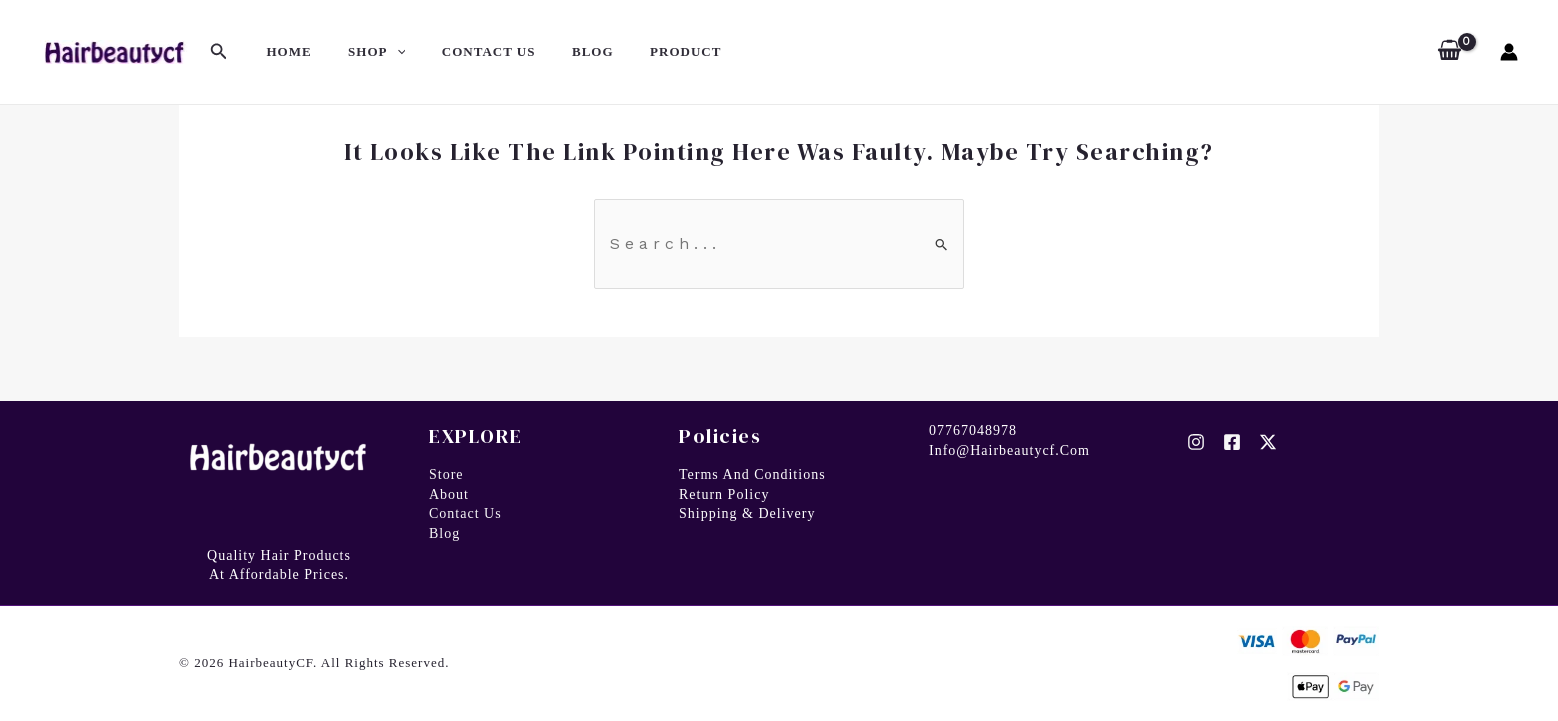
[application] (381, 52)
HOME (283, 51)
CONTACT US (463, 51)
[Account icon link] (1509, 52)
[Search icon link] (219, 52)
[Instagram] (1196, 442)
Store (446, 474)
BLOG (556, 51)
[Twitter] (1268, 442)
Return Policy (724, 494)
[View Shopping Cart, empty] (1449, 52)
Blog (444, 533)
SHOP (360, 52)
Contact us (465, 513)
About (449, 494)
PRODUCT (638, 51)
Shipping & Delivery (747, 513)
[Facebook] (1232, 442)
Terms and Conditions (752, 474)
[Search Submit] (942, 244)
